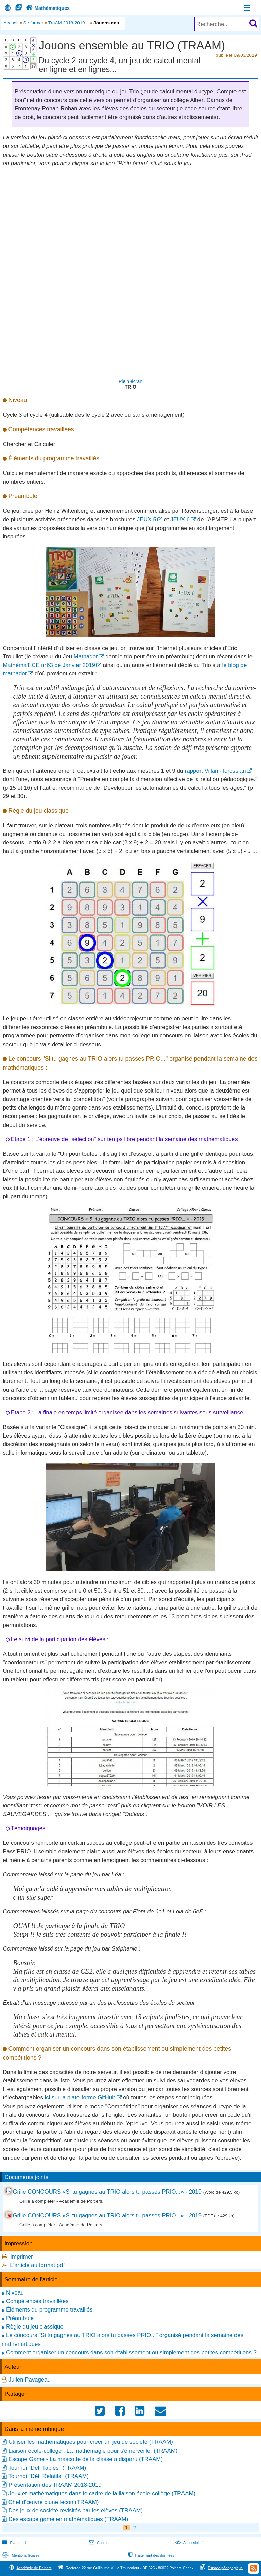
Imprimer (21, 2256)
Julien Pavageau (29, 2379)
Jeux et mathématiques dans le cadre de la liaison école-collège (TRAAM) (101, 2493)
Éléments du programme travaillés (49, 2309)
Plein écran (130, 381)
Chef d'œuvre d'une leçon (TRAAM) (53, 2502)
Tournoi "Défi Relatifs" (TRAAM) (48, 2476)
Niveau (15, 2292)
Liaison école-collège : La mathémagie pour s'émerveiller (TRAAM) (93, 2451)
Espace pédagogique (225, 2567)
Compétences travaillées (37, 2301)
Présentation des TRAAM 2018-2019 (55, 2484)
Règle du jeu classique (35, 2326)
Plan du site (15, 2543)
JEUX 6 (180, 519)
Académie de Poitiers (33, 2567)
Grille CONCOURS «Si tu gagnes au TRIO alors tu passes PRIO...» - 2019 (107, 2191)
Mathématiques (47, 8)
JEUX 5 (146, 519)
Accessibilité (189, 2543)
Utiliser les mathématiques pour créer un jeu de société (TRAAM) (90, 2442)
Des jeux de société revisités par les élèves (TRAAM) (75, 2510)
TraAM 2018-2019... (68, 22)
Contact (99, 2543)
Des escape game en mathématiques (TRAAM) (68, 2519)
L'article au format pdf (37, 2265)
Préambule (20, 2318)
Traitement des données (150, 2555)
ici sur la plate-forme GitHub (80, 2097)
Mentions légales (20, 2555)
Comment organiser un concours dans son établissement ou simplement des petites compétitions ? (131, 2352)
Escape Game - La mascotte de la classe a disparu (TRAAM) (85, 2459)
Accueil (11, 22)
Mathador (86, 656)
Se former (33, 22)
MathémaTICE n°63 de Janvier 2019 (49, 665)
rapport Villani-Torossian (215, 771)
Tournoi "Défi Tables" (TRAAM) (47, 2468)
